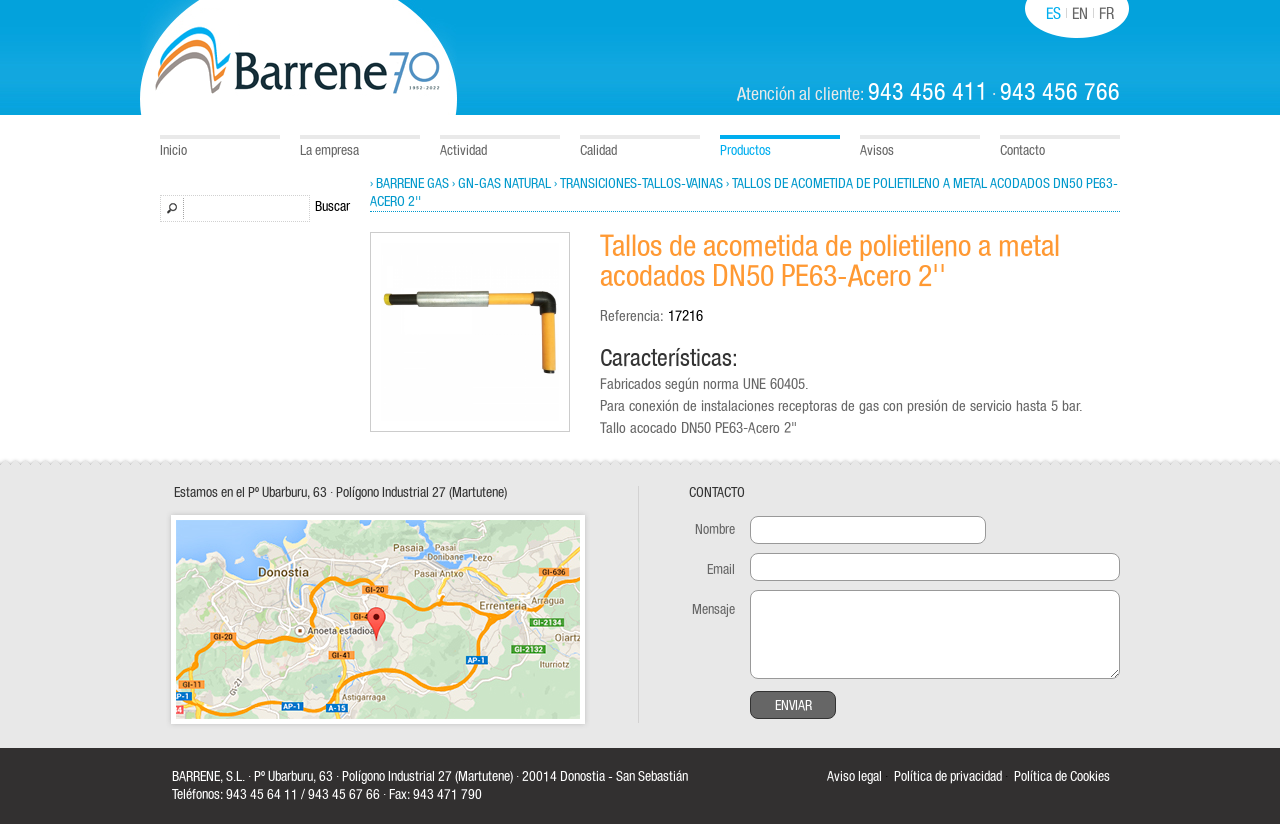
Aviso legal (854, 777)
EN (1080, 14)
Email (721, 570)
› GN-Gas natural (501, 184)
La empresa (329, 151)
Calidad (598, 151)
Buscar (332, 207)
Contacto (1022, 151)
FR (1106, 14)
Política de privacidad (948, 777)
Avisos (877, 151)
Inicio (173, 151)
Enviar (793, 706)
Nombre (715, 530)
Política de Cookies (1062, 777)
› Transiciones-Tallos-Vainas (638, 184)
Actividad (463, 151)
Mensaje (713, 610)
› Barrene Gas (409, 184)
